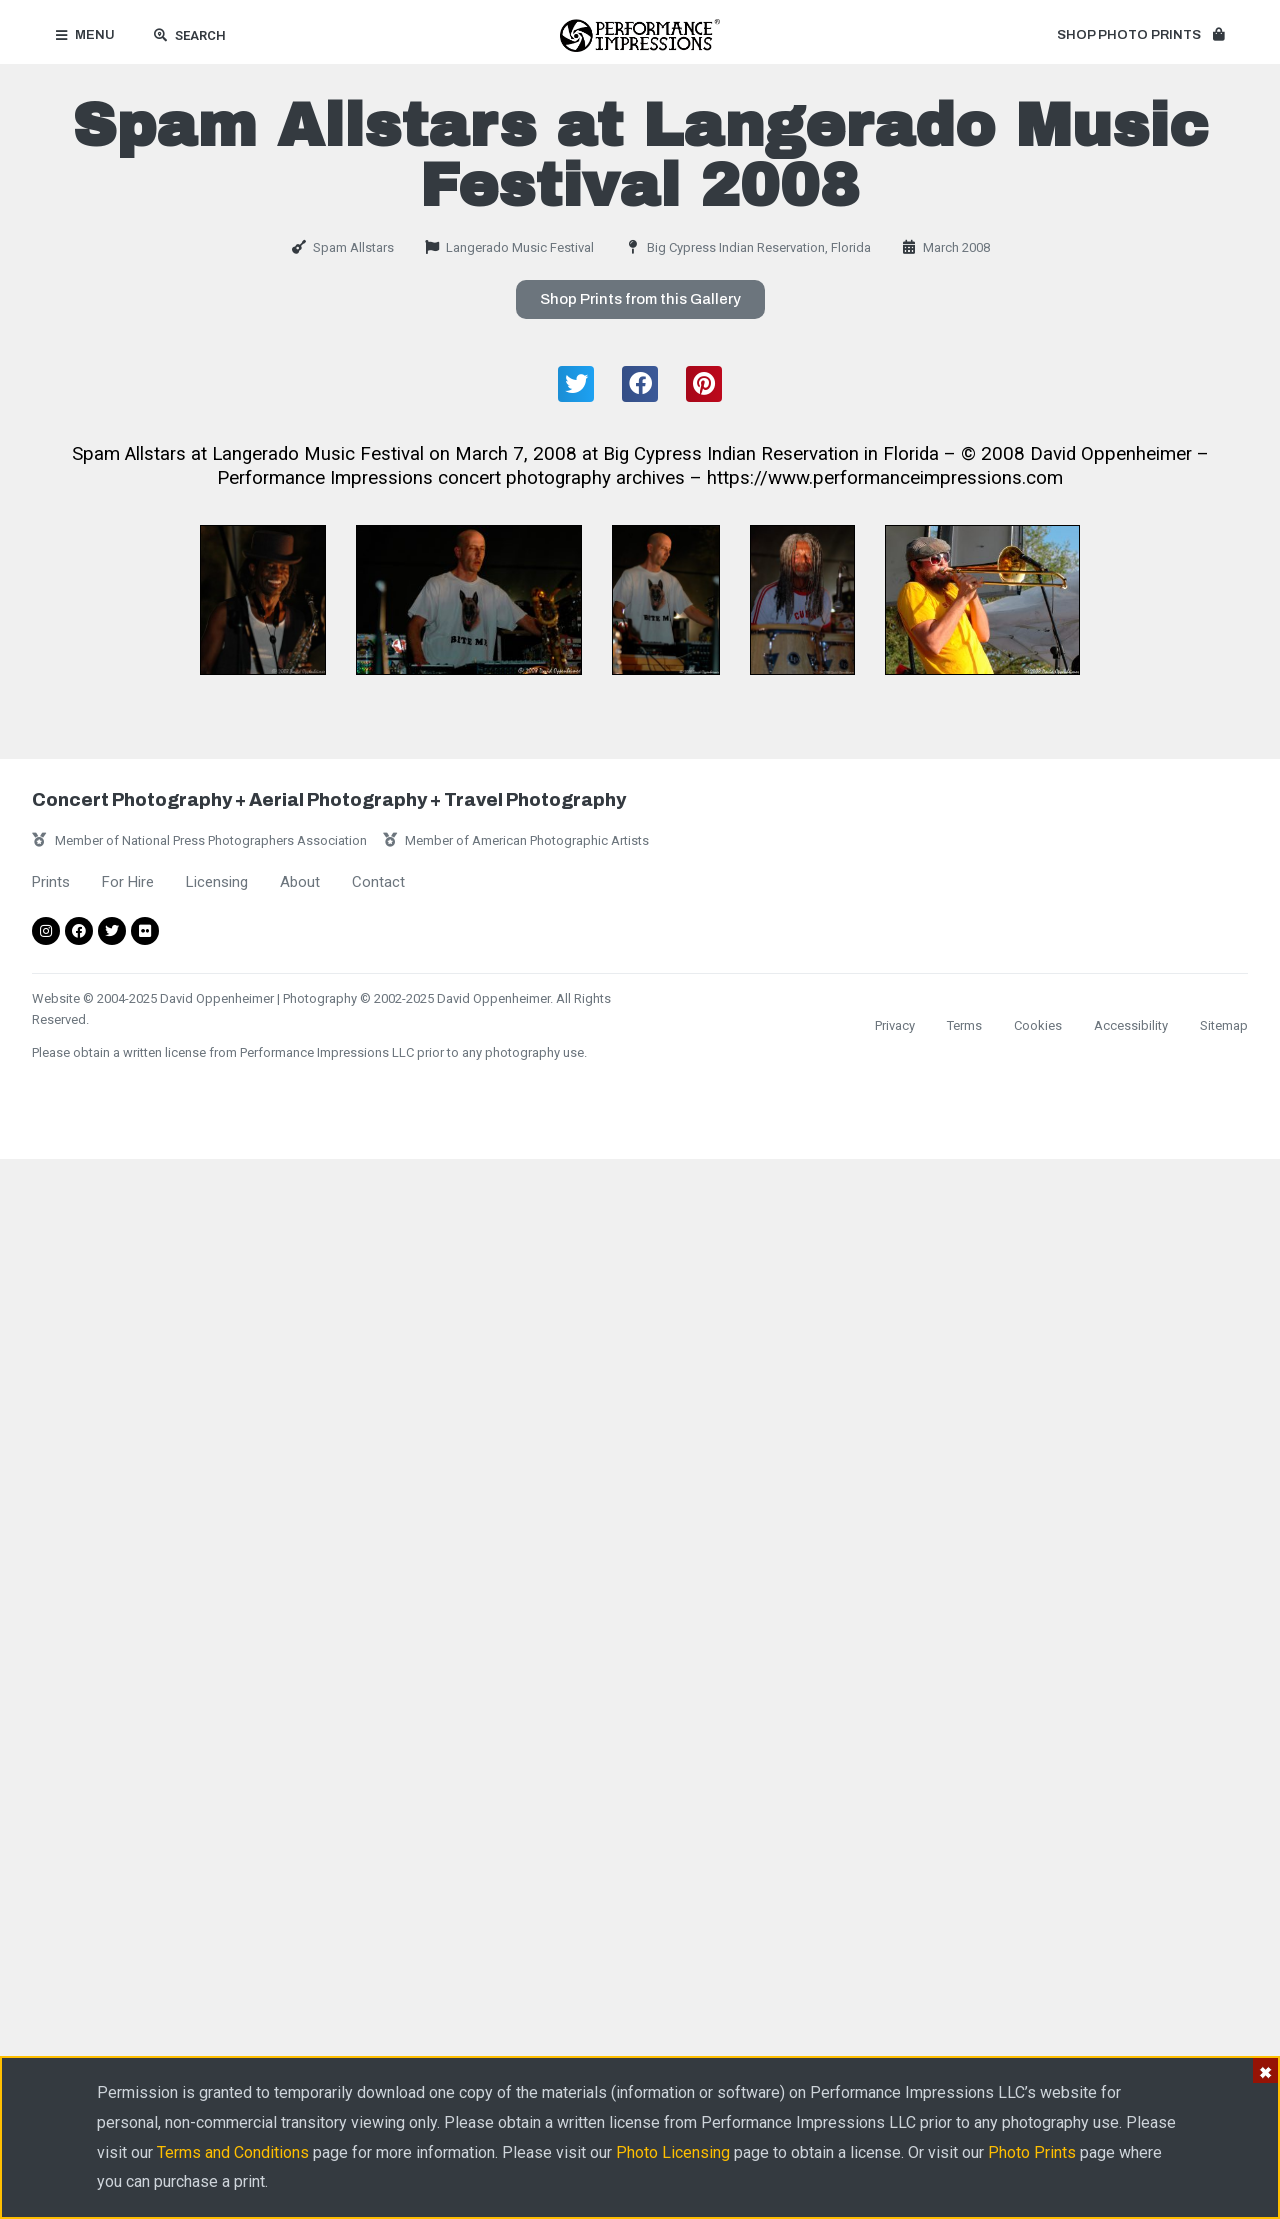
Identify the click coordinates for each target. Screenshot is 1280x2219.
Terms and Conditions (233, 2152)
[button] (1140, 36)
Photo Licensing (673, 2152)
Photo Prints (1032, 2152)
